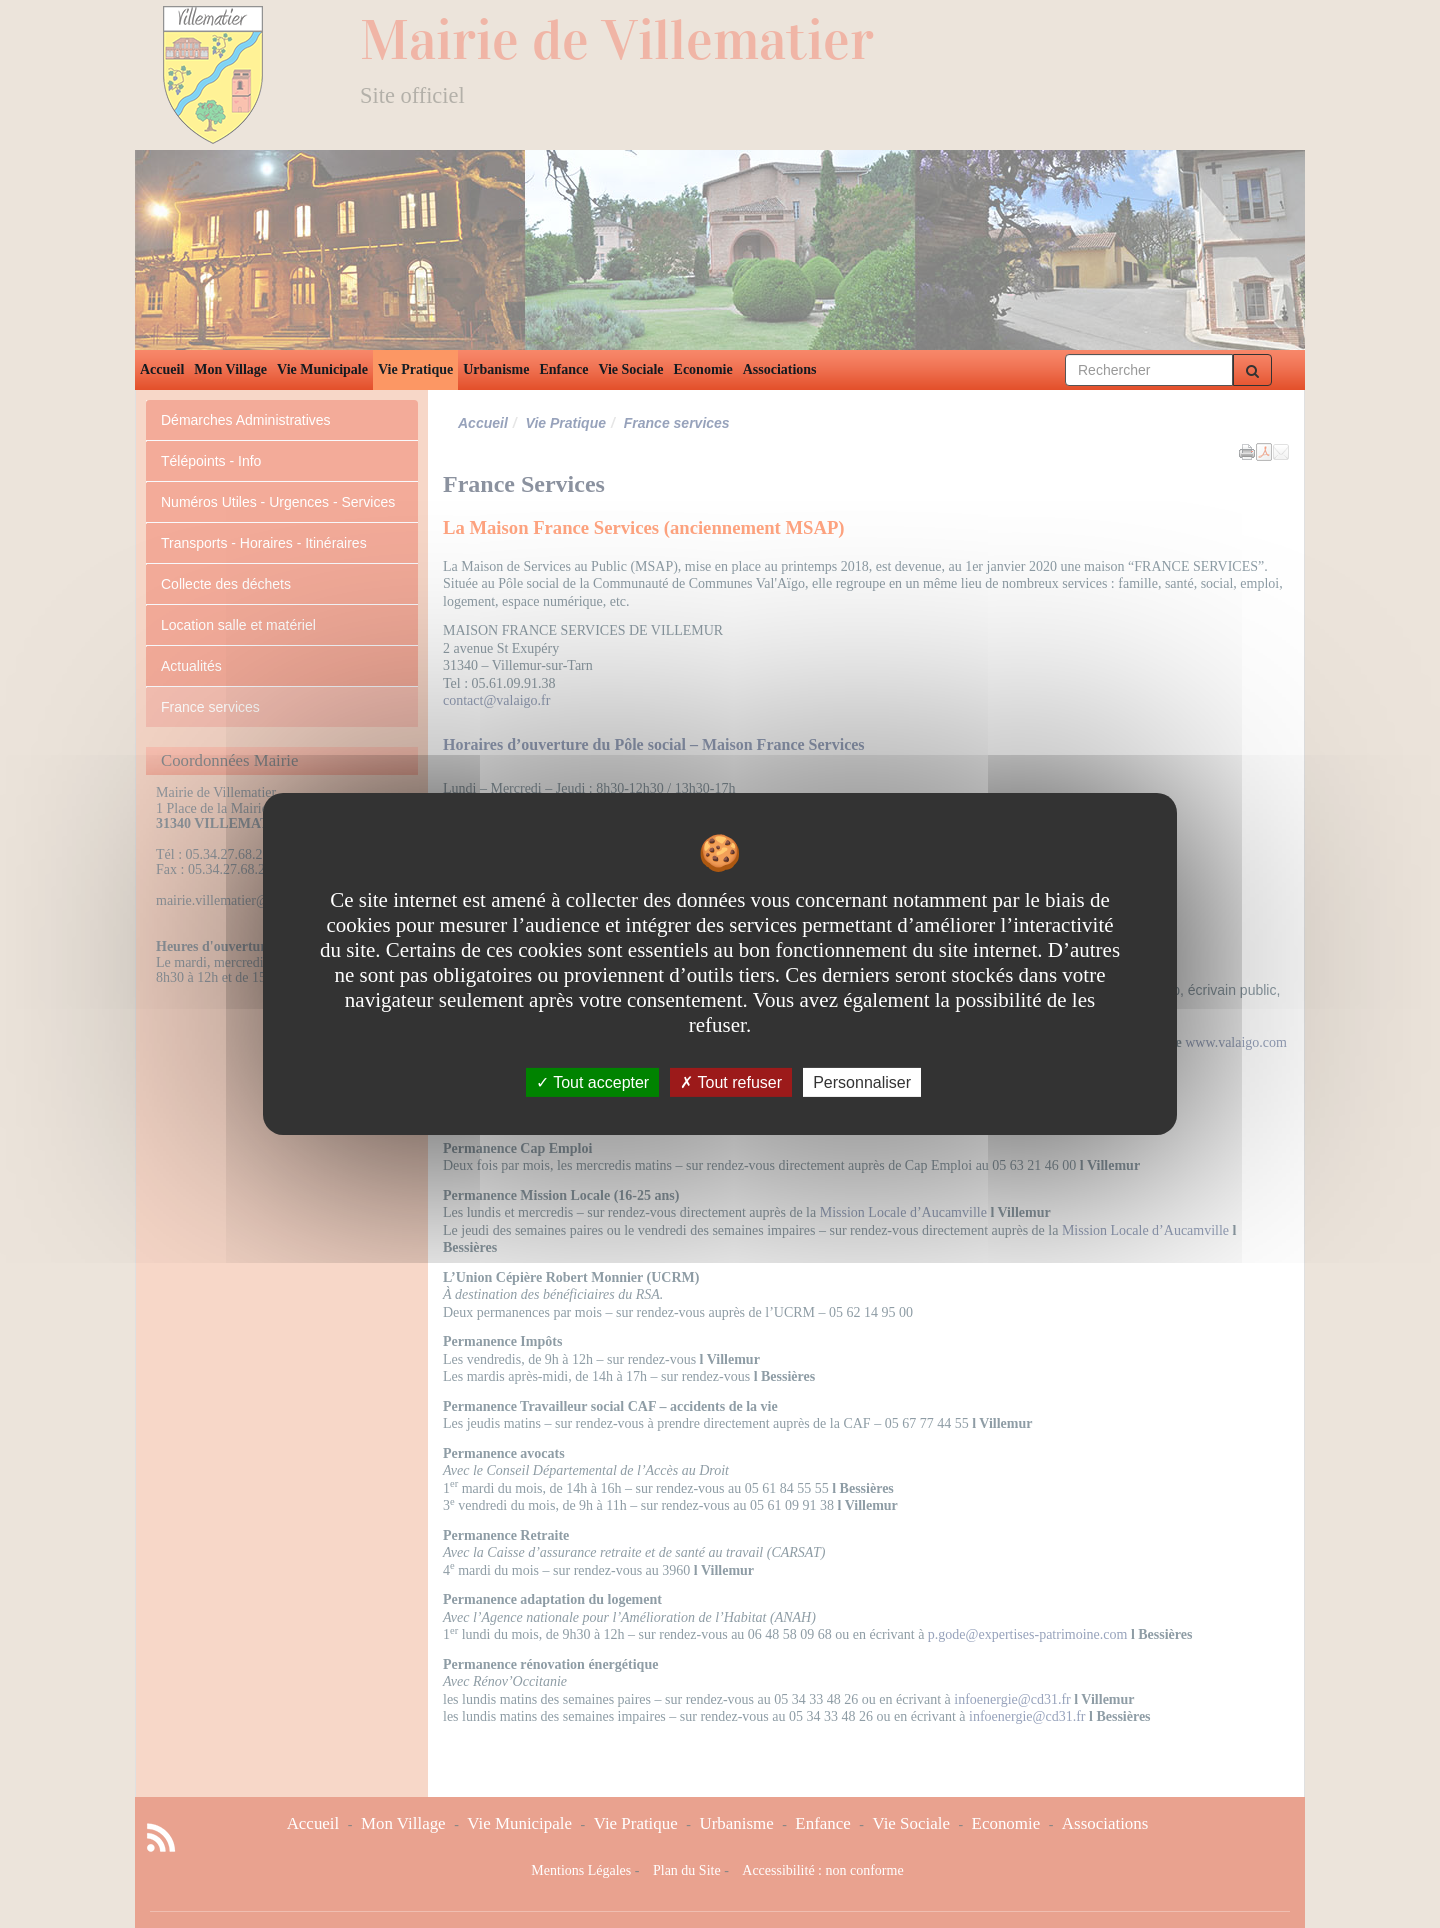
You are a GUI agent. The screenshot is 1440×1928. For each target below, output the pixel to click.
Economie (703, 369)
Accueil (162, 369)
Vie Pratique (415, 369)
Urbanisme (496, 369)
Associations (780, 369)
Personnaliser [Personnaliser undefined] (862, 1082)
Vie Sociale (630, 369)
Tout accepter (592, 1082)
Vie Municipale (322, 369)
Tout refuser (731, 1082)
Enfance (563, 369)
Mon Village (230, 369)
